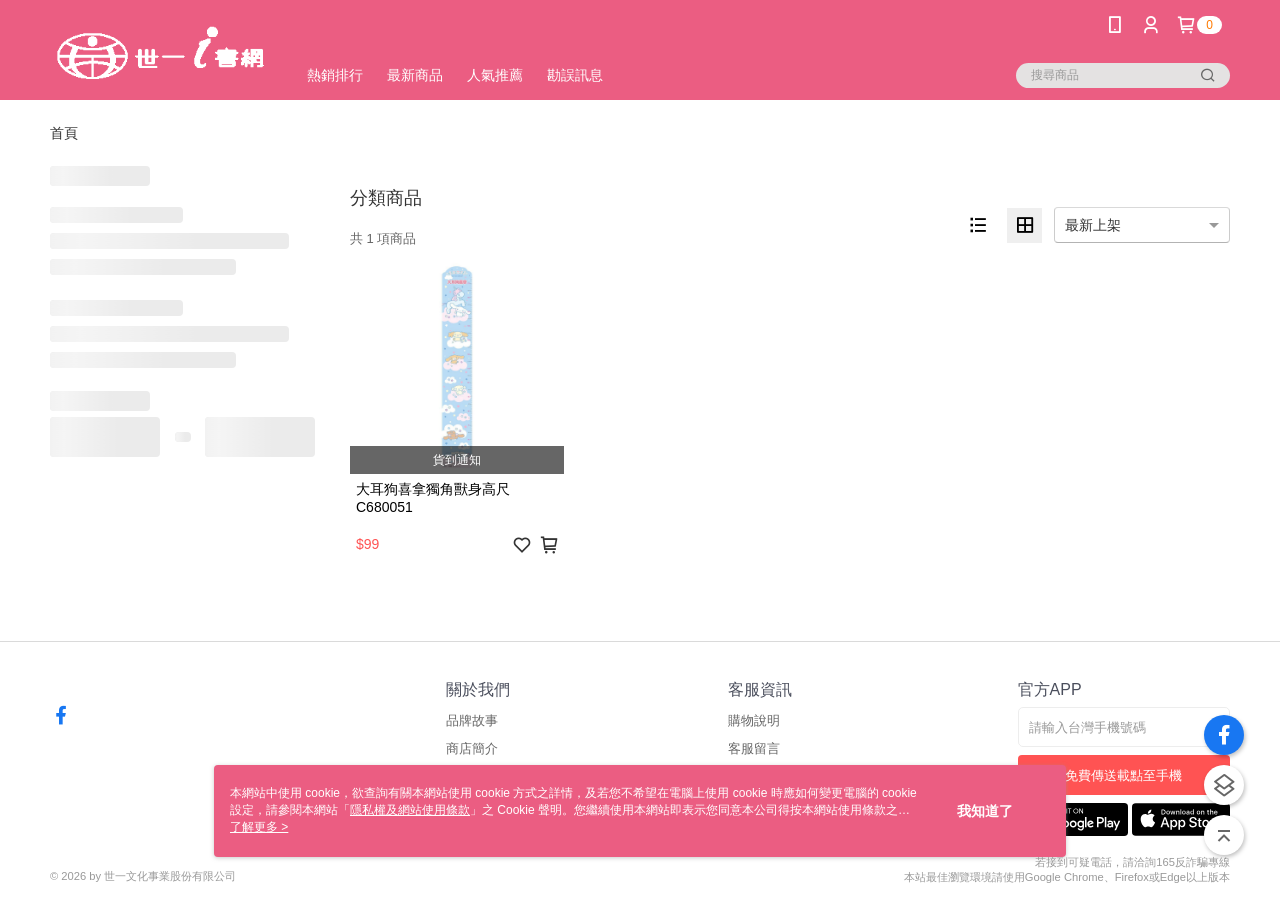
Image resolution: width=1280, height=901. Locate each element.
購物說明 (754, 720)
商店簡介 (472, 748)
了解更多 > (259, 827)
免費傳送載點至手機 (1123, 775)
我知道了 (985, 811)
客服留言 (754, 748)
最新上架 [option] (1093, 225)
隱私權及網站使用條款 (410, 810)
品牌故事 (472, 720)
